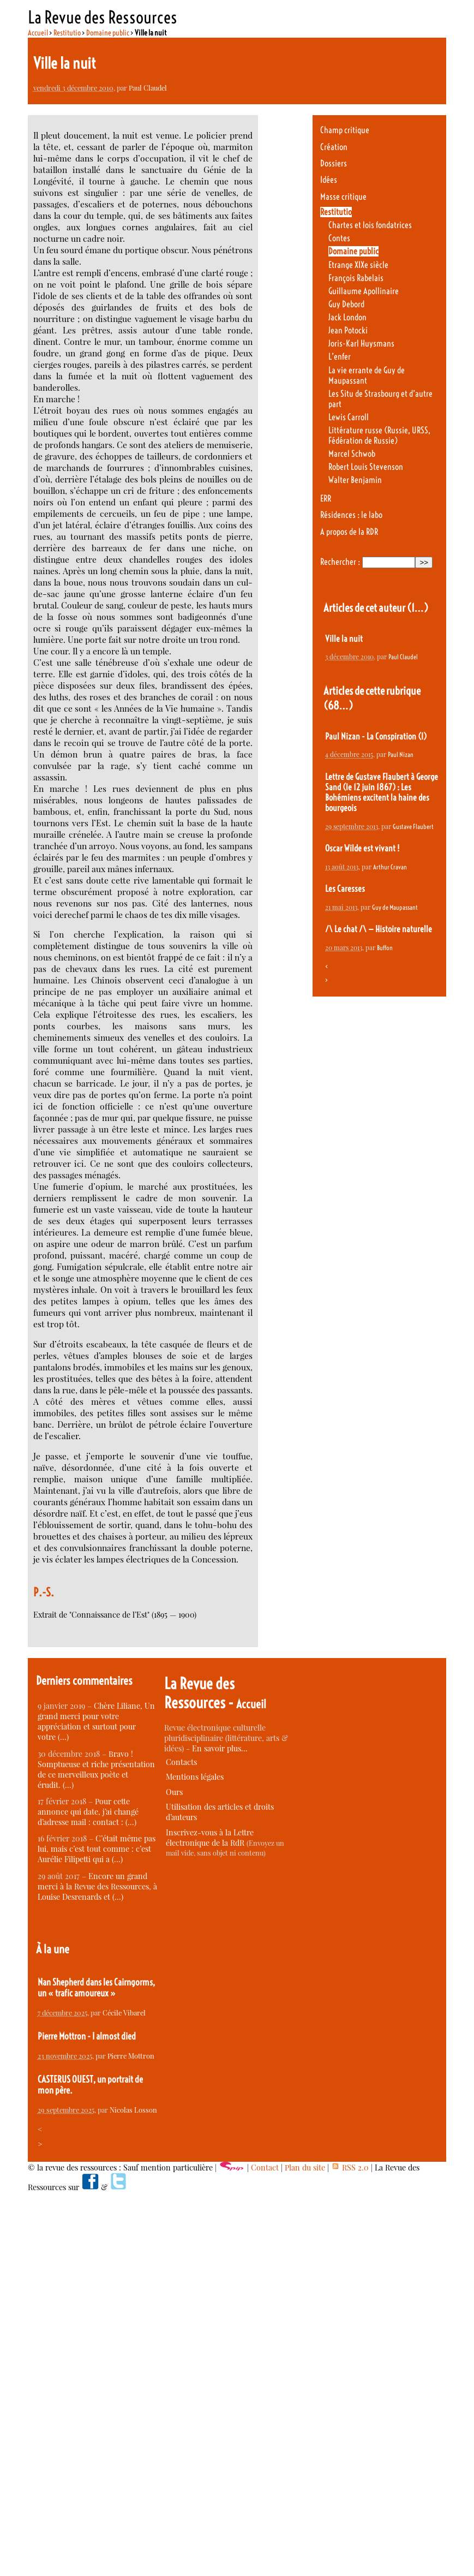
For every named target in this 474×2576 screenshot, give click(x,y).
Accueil (38, 33)
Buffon (385, 948)
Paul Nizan (400, 754)
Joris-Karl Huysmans (361, 343)
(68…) (338, 705)
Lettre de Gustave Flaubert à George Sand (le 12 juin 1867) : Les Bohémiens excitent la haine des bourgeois (381, 792)
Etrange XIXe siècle (358, 265)
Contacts (181, 1762)
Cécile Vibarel (124, 2012)
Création (333, 147)
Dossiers (333, 163)
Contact (265, 2167)
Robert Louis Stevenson (365, 467)
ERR (325, 498)
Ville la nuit (344, 639)
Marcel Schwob (351, 454)
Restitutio (67, 33)
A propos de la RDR (349, 532)
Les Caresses (345, 889)
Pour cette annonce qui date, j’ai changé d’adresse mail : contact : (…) (88, 1811)
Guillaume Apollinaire (363, 291)
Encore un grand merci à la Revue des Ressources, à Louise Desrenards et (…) (97, 1886)
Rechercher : (340, 562)
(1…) (417, 608)
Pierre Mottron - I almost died (87, 2036)
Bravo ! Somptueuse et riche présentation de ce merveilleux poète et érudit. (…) (96, 1769)
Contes (339, 238)
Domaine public (107, 33)
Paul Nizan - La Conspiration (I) (376, 736)
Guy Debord (346, 304)
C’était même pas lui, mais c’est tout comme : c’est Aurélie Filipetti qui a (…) (96, 1848)
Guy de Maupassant (395, 907)
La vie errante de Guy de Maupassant (366, 375)
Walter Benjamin (355, 480)
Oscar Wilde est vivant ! (362, 848)
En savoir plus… (220, 1748)
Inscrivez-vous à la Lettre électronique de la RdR (210, 1837)
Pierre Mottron (130, 2055)
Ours (174, 1792)
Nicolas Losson (133, 2109)
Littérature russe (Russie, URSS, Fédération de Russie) (379, 435)
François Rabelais (355, 278)
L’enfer (339, 356)
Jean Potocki (348, 330)
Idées (328, 180)
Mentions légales (195, 1777)
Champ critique (344, 130)
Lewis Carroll (348, 417)
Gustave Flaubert (413, 826)
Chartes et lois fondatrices (370, 225)
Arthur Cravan (390, 867)
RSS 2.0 (350, 2167)
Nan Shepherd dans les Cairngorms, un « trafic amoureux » (96, 1988)
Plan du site (305, 2167)
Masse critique (343, 197)
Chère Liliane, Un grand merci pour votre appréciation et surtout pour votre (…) (96, 1721)
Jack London (347, 317)
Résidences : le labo (351, 515)
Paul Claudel (148, 87)
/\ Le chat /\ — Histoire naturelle (378, 929)
